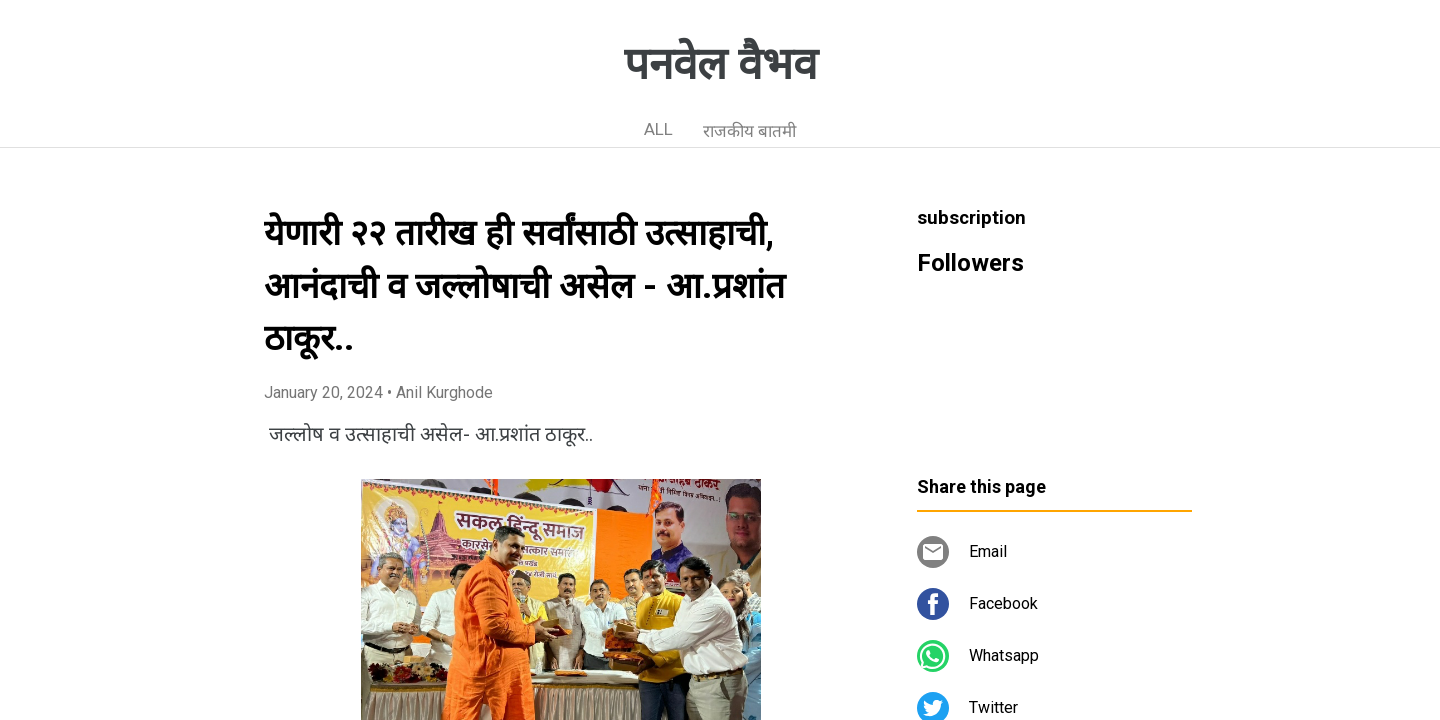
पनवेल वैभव (720, 64)
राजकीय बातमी (749, 131)
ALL (658, 129)
